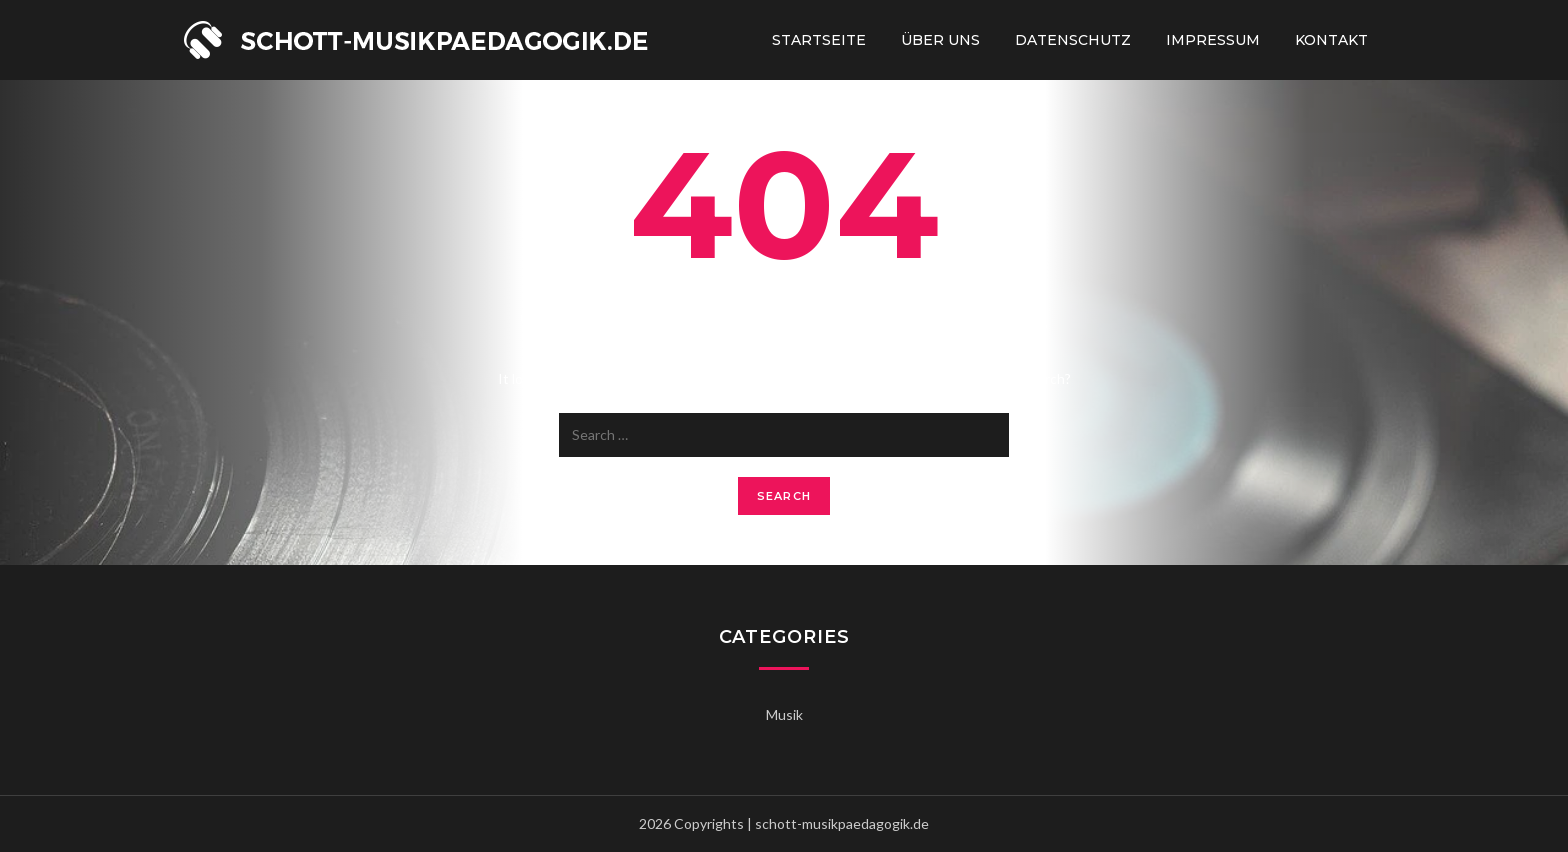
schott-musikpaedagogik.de (842, 823)
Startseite (819, 40)
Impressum (1213, 40)
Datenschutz (1073, 40)
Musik (784, 714)
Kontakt (1331, 40)
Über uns (940, 40)
